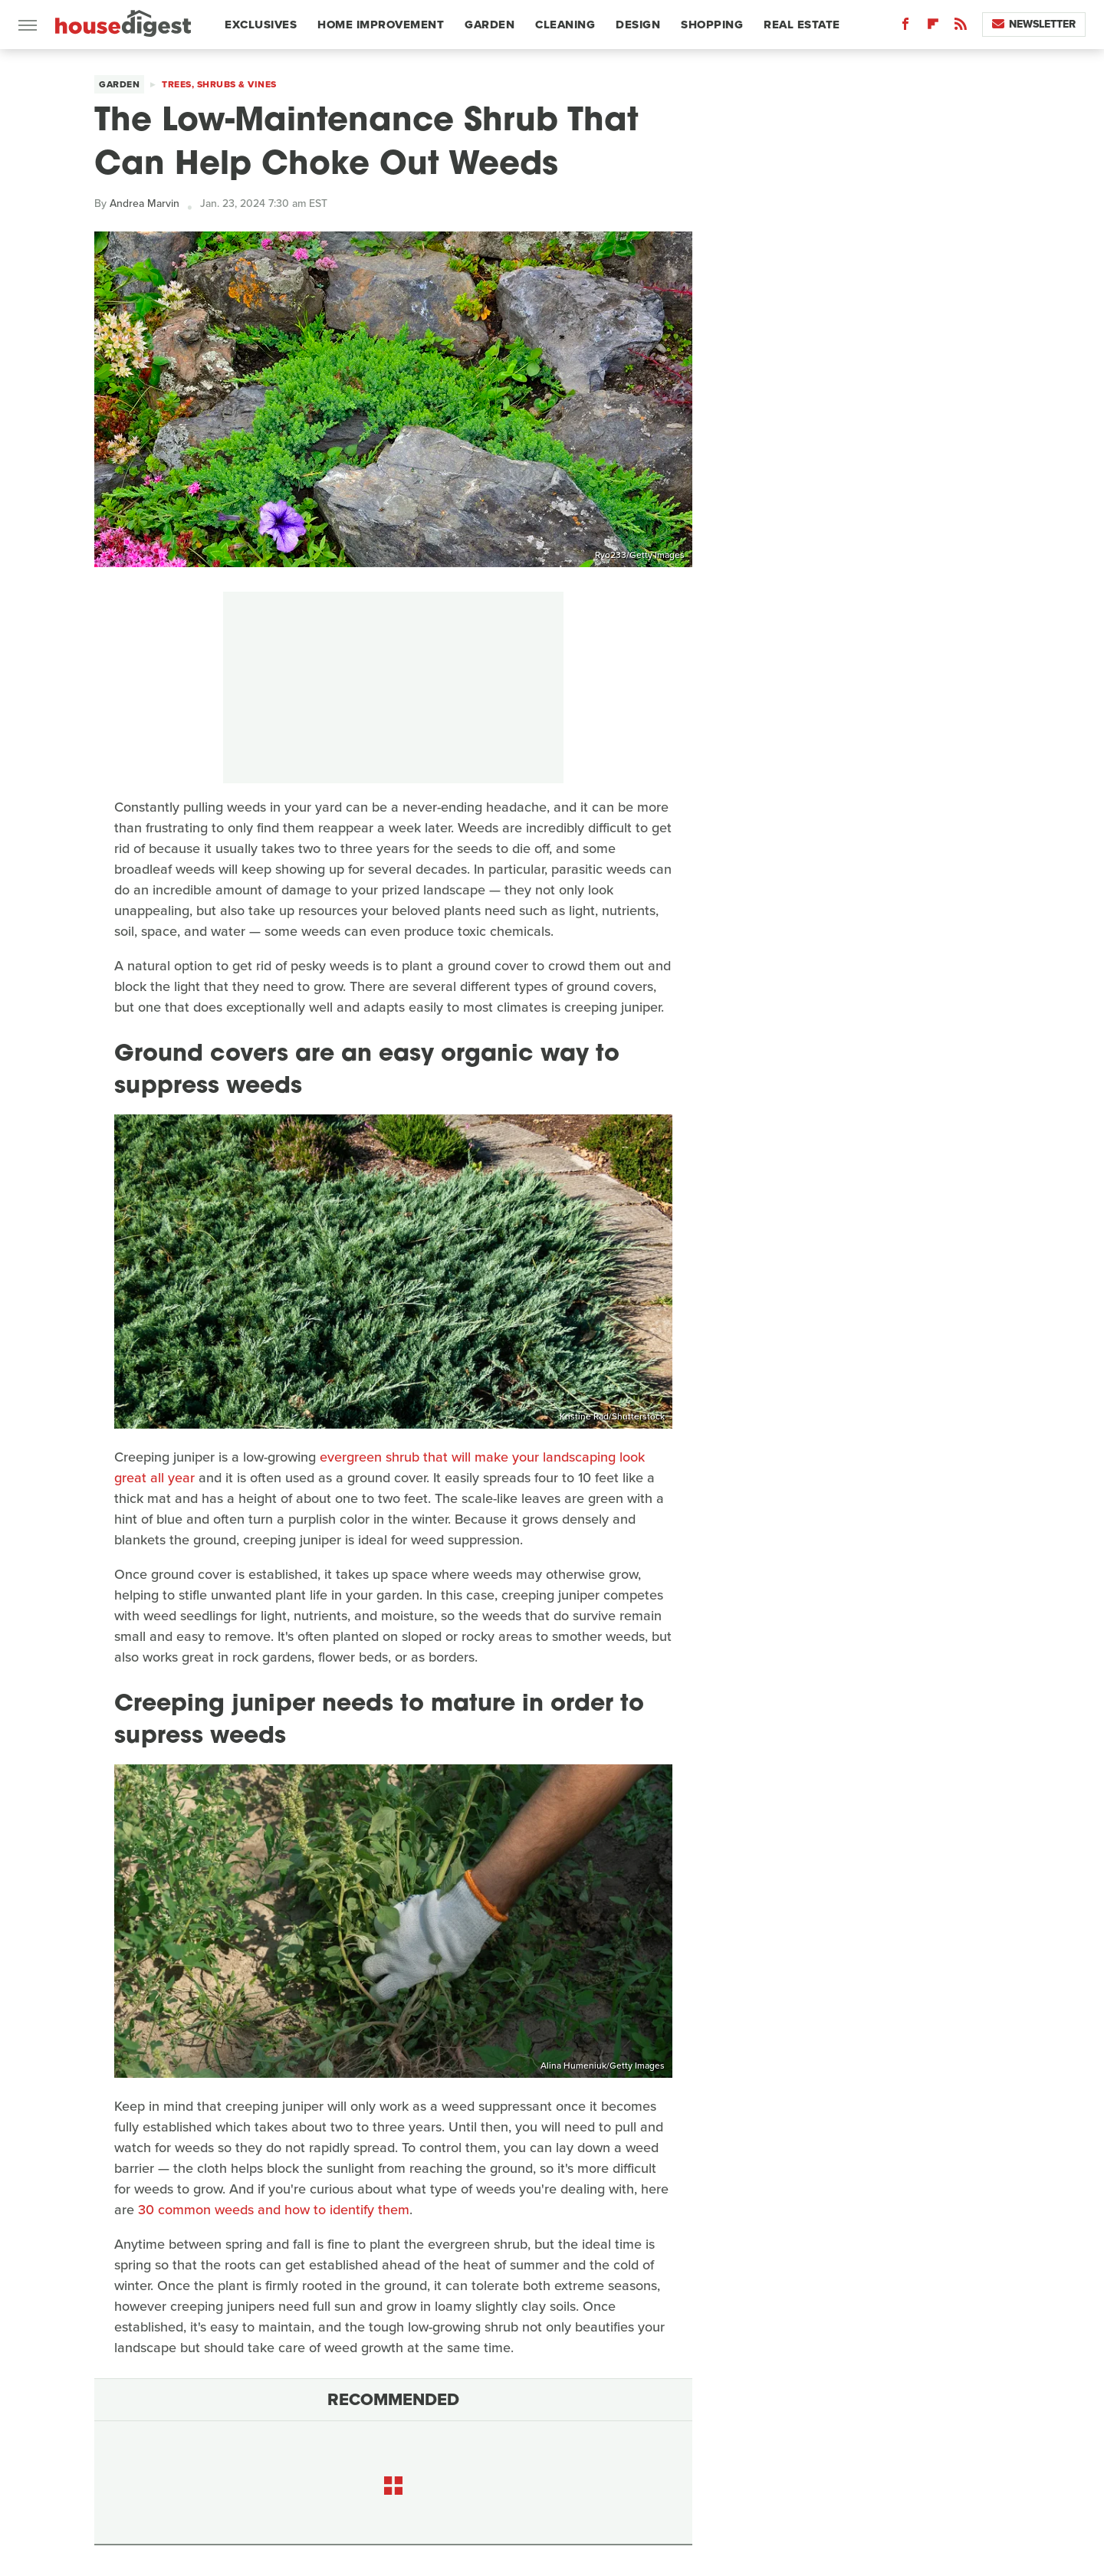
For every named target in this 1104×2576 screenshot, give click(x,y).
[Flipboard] (933, 27)
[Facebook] (905, 27)
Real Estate (802, 24)
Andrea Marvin (144, 203)
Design (638, 24)
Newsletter (1034, 24)
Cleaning (565, 24)
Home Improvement (380, 24)
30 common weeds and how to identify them (273, 2210)
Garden (489, 24)
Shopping (712, 24)
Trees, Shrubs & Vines (219, 84)
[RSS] (961, 27)
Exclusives (261, 24)
